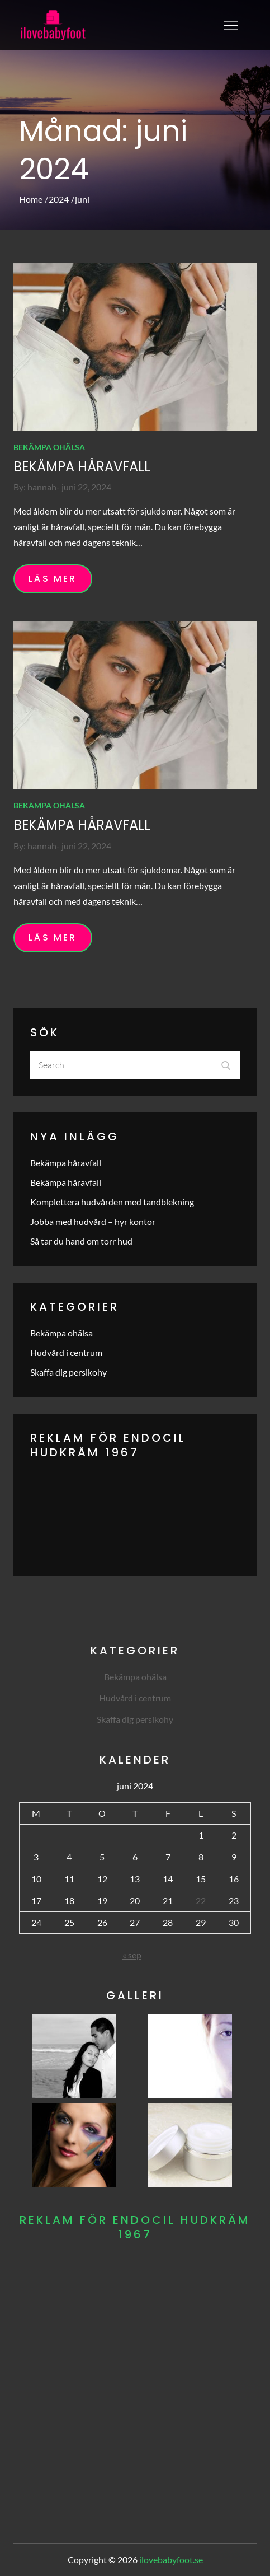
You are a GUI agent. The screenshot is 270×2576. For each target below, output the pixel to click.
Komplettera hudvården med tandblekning (112, 1201)
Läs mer (53, 578)
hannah (41, 486)
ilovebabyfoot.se (171, 2559)
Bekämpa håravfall (81, 466)
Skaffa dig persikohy (68, 1372)
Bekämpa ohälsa (49, 447)
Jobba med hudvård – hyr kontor (92, 1221)
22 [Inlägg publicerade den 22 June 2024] (201, 1900)
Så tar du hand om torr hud (81, 1241)
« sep (131, 1954)
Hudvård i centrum (66, 1352)
